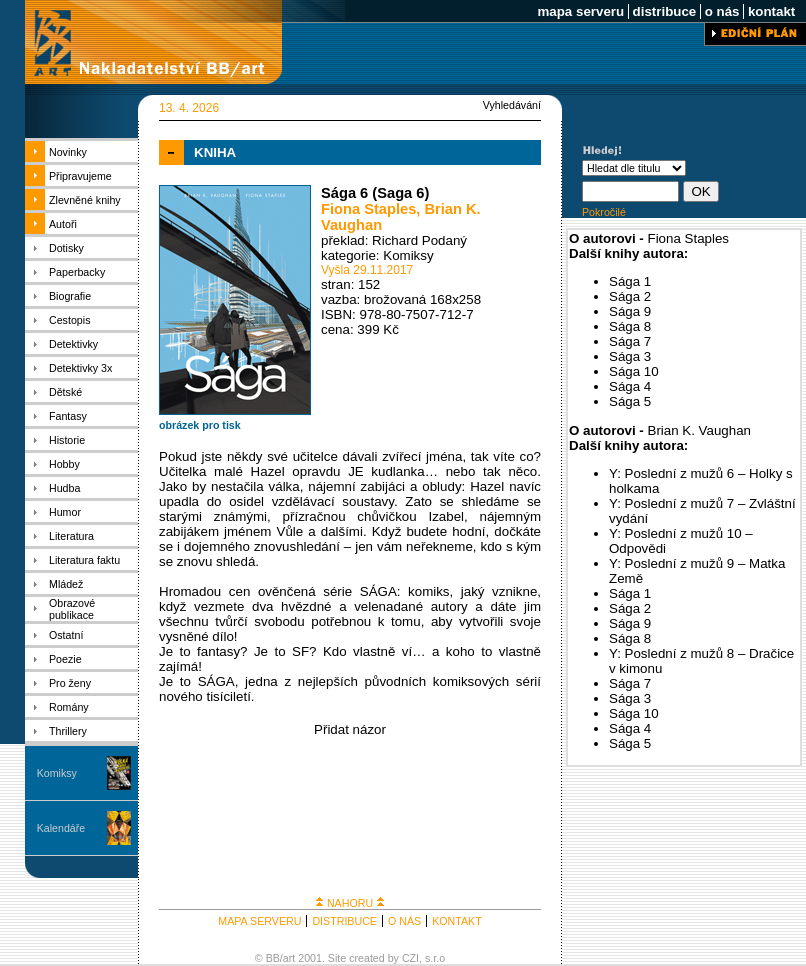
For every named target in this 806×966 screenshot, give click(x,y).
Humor (65, 512)
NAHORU (350, 903)
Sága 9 (630, 311)
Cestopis (69, 320)
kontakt (771, 11)
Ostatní (66, 635)
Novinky (68, 152)
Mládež (66, 584)
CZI (410, 958)
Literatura (71, 536)
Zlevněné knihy (85, 200)
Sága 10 (634, 371)
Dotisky (66, 248)
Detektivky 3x (80, 368)
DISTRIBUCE (344, 921)
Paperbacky (77, 272)
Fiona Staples (368, 209)
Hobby (64, 464)
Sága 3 (630, 356)
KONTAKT (457, 921)
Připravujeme (80, 176)
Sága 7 (630, 341)
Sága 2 (630, 296)
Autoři (63, 224)
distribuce (664, 11)
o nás (722, 11)
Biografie (70, 296)
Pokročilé (604, 212)
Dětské (65, 392)
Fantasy (68, 416)
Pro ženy (70, 683)
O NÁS (404, 921)
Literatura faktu (84, 560)
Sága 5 (630, 401)
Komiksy (57, 773)
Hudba (64, 488)
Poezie (65, 659)
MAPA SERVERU (259, 921)
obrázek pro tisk (200, 425)
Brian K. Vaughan (700, 430)
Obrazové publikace (72, 609)
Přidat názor (350, 729)
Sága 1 (630, 281)
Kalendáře (61, 828)
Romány (69, 707)
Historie (67, 440)
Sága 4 (630, 386)
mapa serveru (581, 11)
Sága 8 (630, 326)
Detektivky (73, 344)
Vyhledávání (512, 105)
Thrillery (68, 731)
